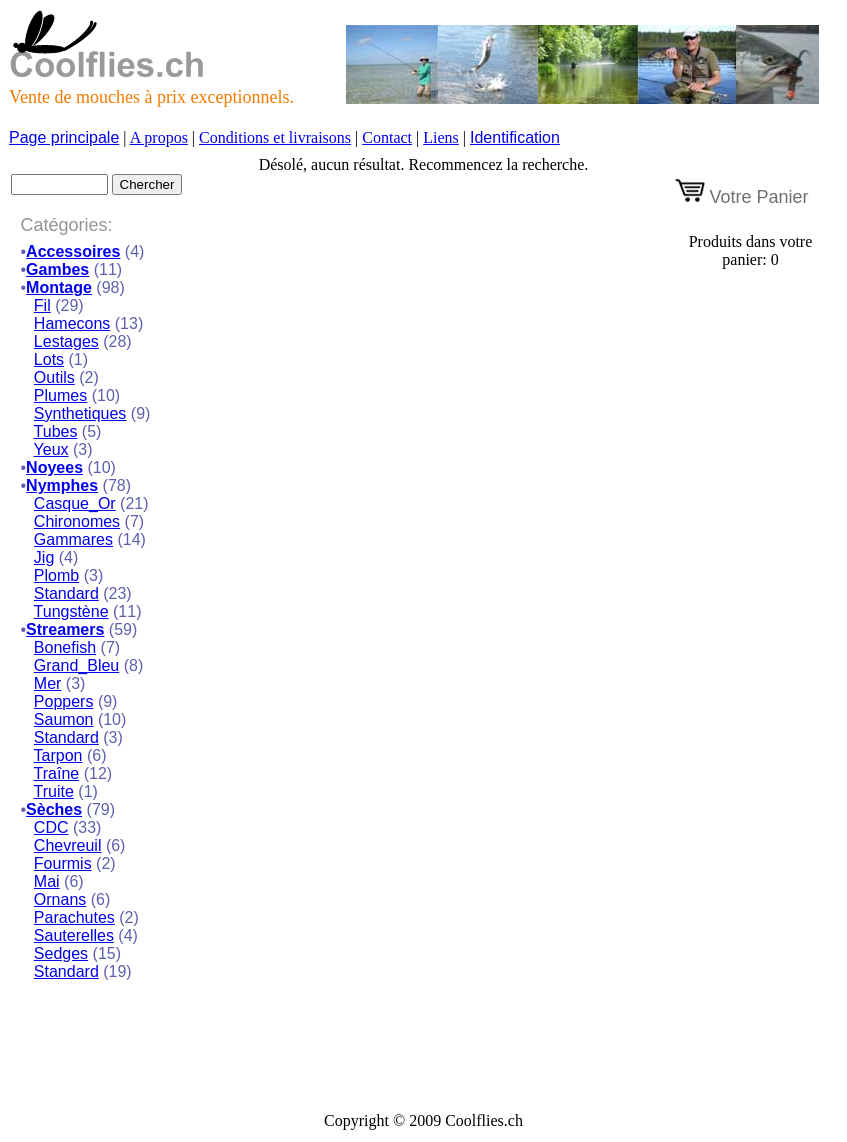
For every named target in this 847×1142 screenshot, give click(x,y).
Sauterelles (74, 935)
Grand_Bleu (76, 665)
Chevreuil (68, 845)
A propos (159, 137)
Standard (66, 593)
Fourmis (63, 863)
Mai (47, 881)
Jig (44, 557)
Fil (42, 305)
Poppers (64, 701)
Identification (515, 137)
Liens (441, 137)
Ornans (60, 899)
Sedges (61, 953)
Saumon (64, 719)
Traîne (57, 773)
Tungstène (71, 611)
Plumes (60, 395)
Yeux (51, 449)
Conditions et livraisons (275, 137)
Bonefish (65, 647)
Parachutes (74, 917)
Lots (49, 359)
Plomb (56, 575)
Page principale (64, 137)
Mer (48, 683)
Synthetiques (80, 413)
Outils (54, 377)
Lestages (66, 341)
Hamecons (72, 323)
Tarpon (58, 755)
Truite (54, 791)
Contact (387, 137)
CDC (51, 827)
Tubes (56, 431)
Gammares (73, 539)
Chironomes (77, 521)
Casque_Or (75, 503)
